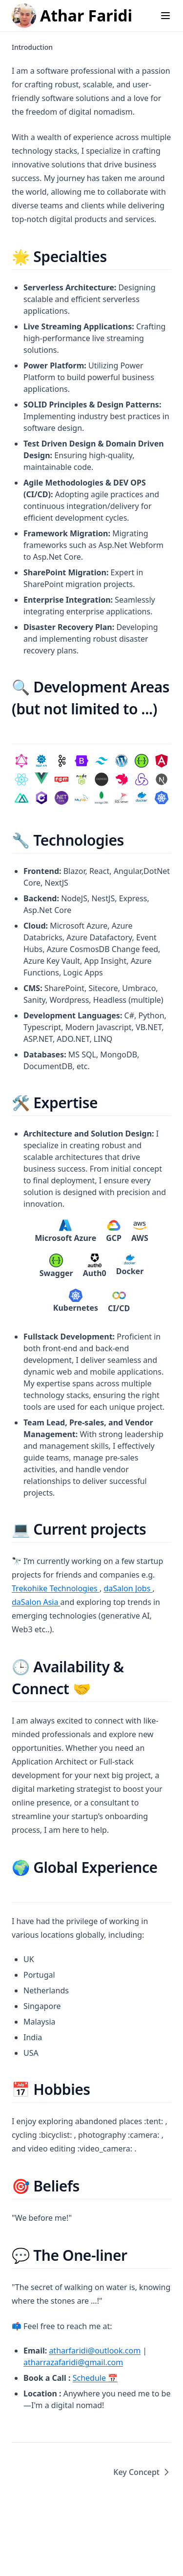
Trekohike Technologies (56, 1588)
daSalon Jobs (127, 1588)
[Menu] (165, 15)
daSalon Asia (36, 1602)
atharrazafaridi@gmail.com (73, 2362)
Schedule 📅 (95, 2378)
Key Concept (142, 2472)
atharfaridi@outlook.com (95, 2350)
